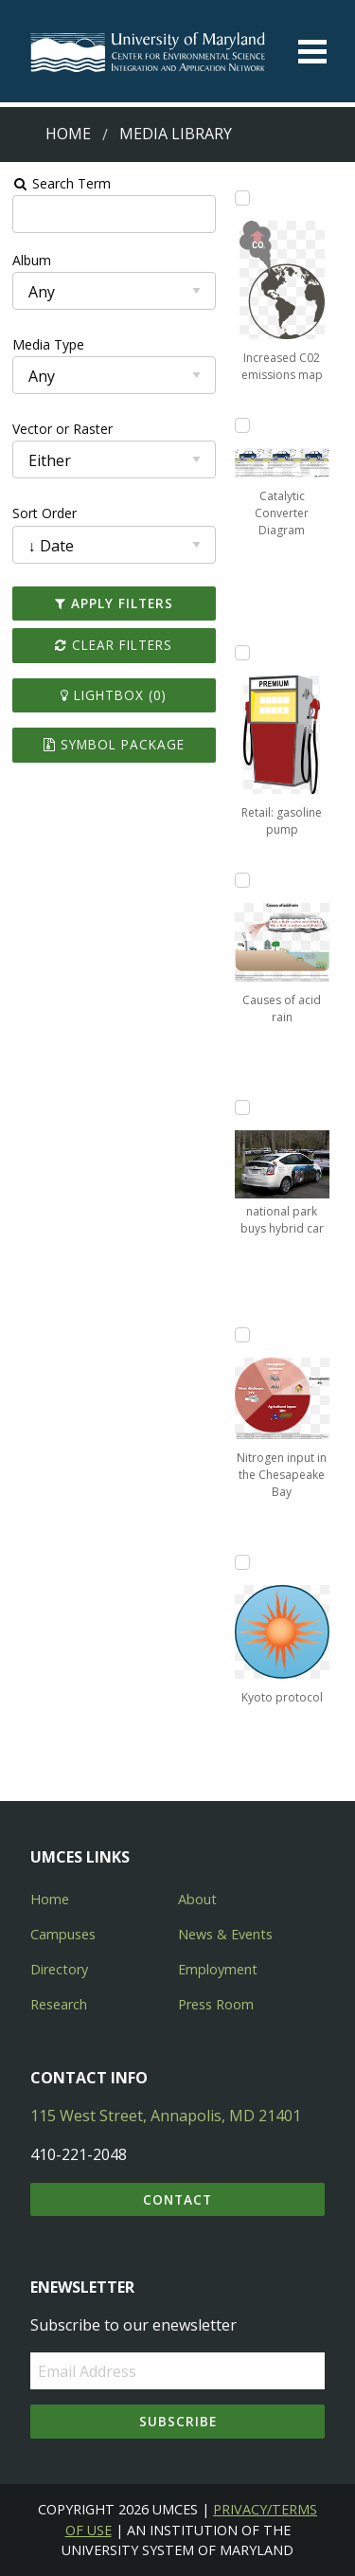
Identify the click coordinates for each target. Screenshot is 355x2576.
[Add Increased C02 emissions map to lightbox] (242, 198)
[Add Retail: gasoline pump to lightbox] (242, 652)
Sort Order (44, 513)
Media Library (175, 133)
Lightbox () (114, 695)
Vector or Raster (62, 429)
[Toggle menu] (312, 51)
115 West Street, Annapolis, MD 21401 (165, 2115)
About (197, 1899)
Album (31, 260)
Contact (177, 2199)
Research (58, 2004)
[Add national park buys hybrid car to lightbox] (242, 1107)
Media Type (48, 344)
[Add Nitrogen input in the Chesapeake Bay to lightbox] (242, 1334)
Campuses (63, 1934)
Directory (59, 1969)
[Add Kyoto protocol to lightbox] (242, 1562)
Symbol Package (114, 744)
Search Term (62, 183)
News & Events (225, 1934)
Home (68, 133)
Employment (217, 1969)
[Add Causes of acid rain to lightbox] (242, 880)
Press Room (216, 2004)
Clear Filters (113, 645)
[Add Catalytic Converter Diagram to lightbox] (242, 425)
